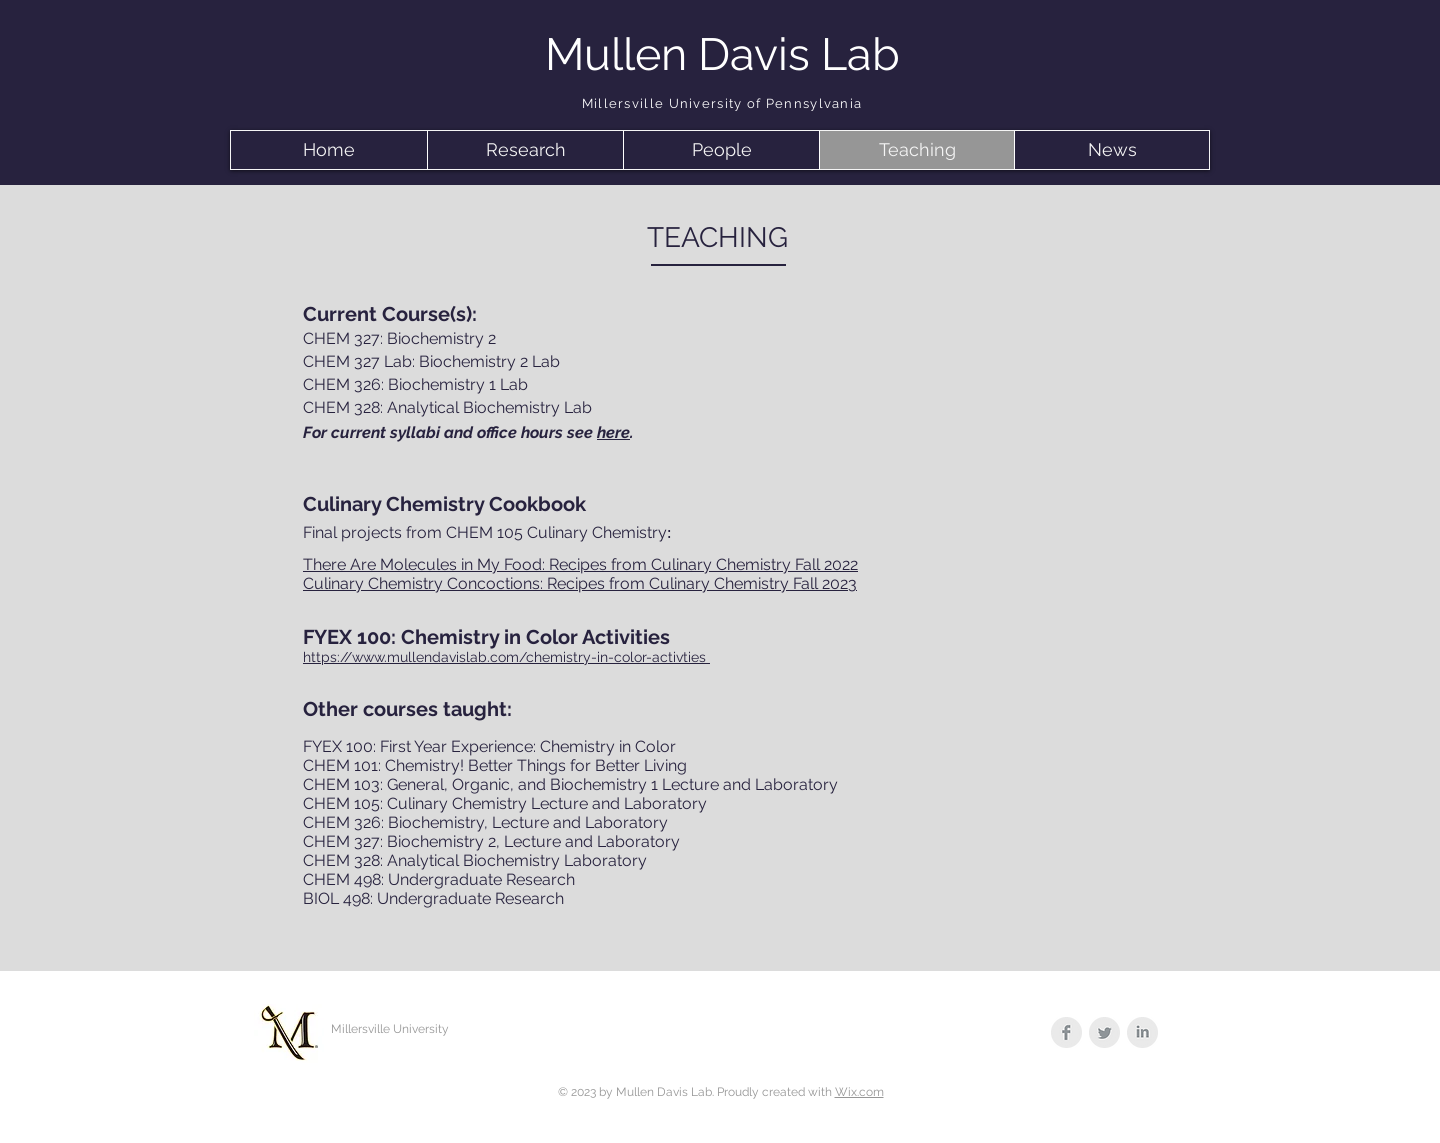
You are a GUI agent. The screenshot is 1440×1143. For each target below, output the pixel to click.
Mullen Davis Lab (722, 54)
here (613, 432)
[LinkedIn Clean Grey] (1142, 1032)
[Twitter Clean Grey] (1104, 1032)
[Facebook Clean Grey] (1066, 1032)
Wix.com (859, 1092)
